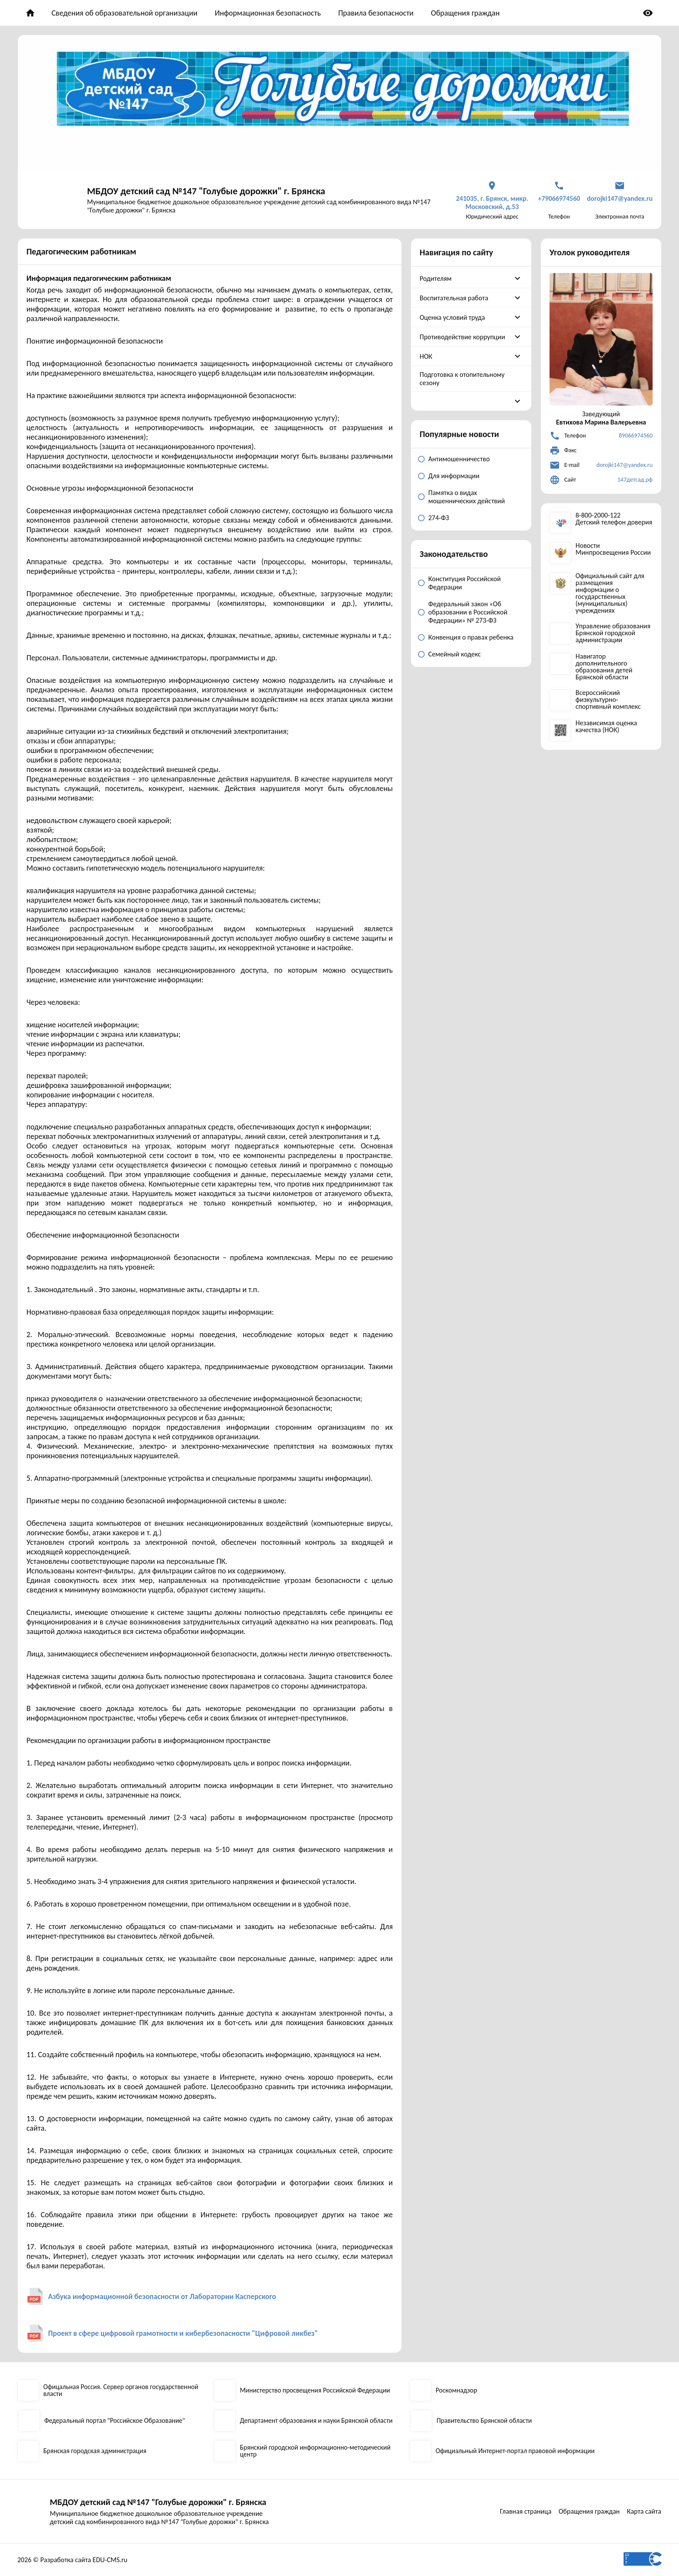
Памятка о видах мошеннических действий (466, 497)
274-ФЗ (438, 518)
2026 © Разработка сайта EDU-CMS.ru (72, 2560)
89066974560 (636, 435)
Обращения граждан (465, 13)
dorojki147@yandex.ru (624, 465)
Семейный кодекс (454, 654)
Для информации (453, 476)
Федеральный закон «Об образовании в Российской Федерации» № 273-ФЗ (468, 612)
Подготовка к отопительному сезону (462, 378)
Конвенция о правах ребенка (471, 637)
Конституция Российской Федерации (464, 583)
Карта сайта (644, 2511)
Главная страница (523, 2511)
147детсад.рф (635, 479)
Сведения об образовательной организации (124, 13)
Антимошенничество (459, 459)
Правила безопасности (376, 13)
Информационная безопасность (268, 13)
